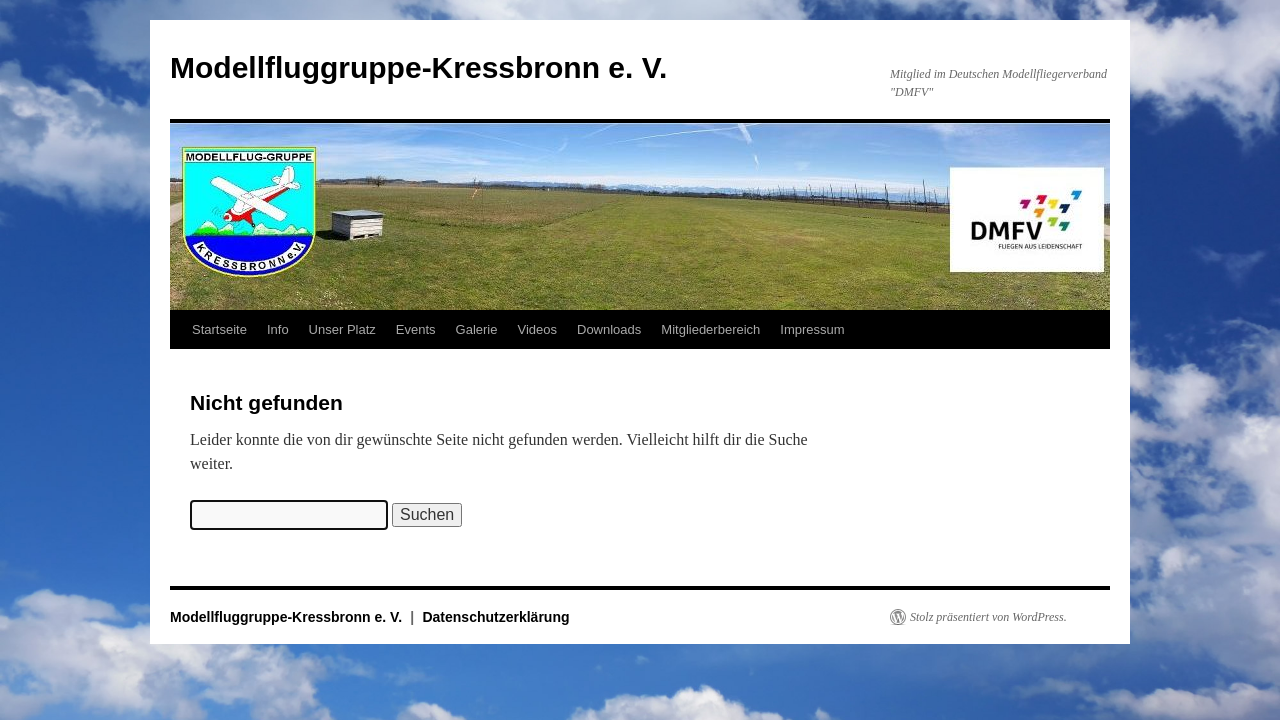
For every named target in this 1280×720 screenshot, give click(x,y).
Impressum (812, 329)
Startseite (219, 329)
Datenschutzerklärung (495, 617)
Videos (537, 329)
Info (278, 329)
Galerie (477, 329)
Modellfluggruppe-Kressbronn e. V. (418, 67)
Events (416, 329)
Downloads (609, 329)
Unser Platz (342, 329)
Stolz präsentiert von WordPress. (988, 617)
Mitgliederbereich (710, 329)
